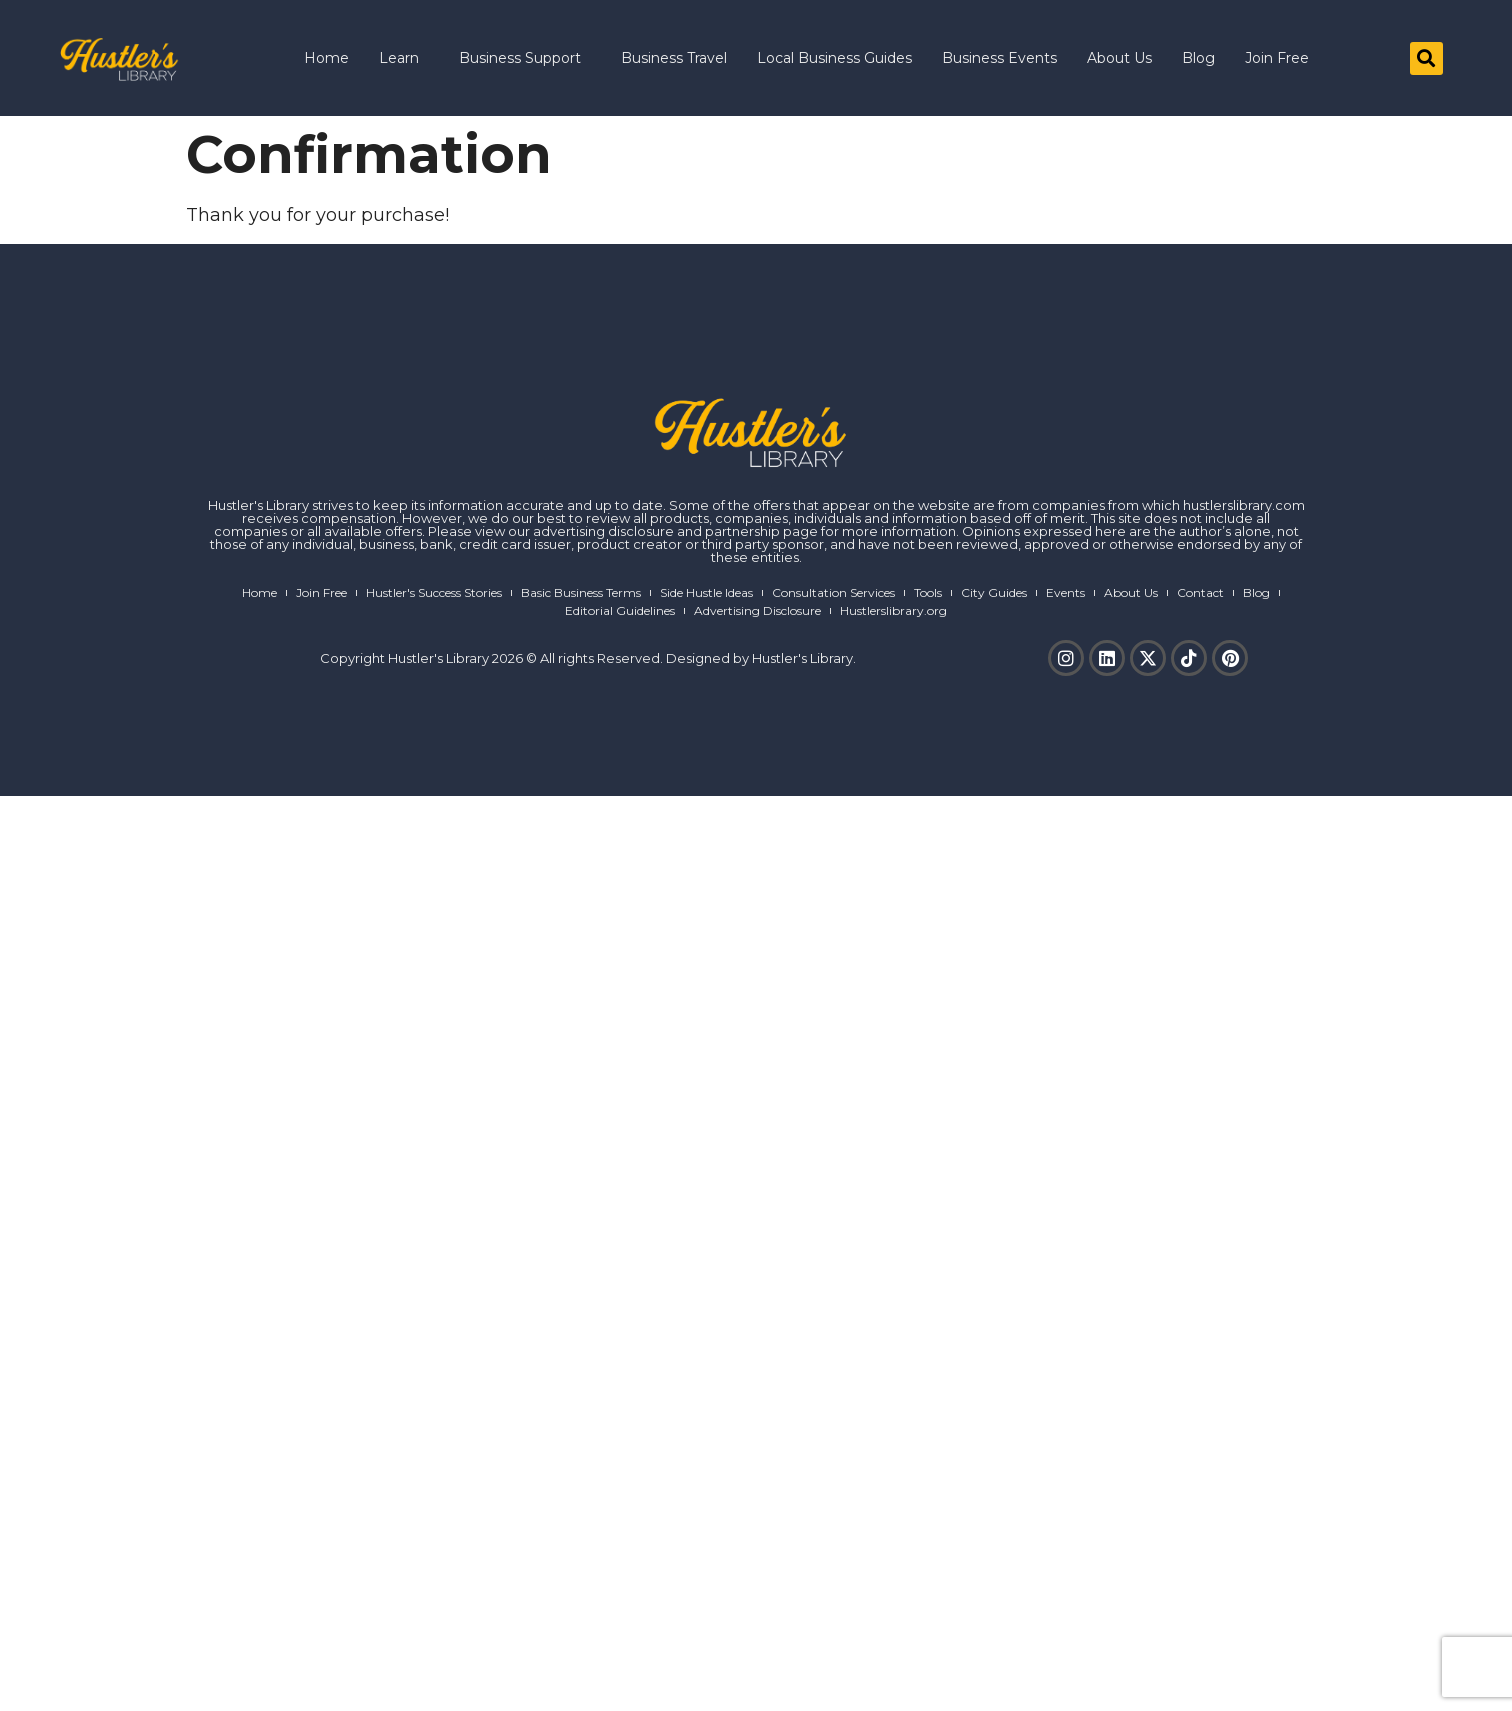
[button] (1426, 58)
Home (326, 58)
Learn (404, 58)
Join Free (1277, 58)
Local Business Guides (834, 58)
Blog (1198, 58)
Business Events (999, 58)
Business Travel (674, 58)
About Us (1119, 58)
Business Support (525, 58)
